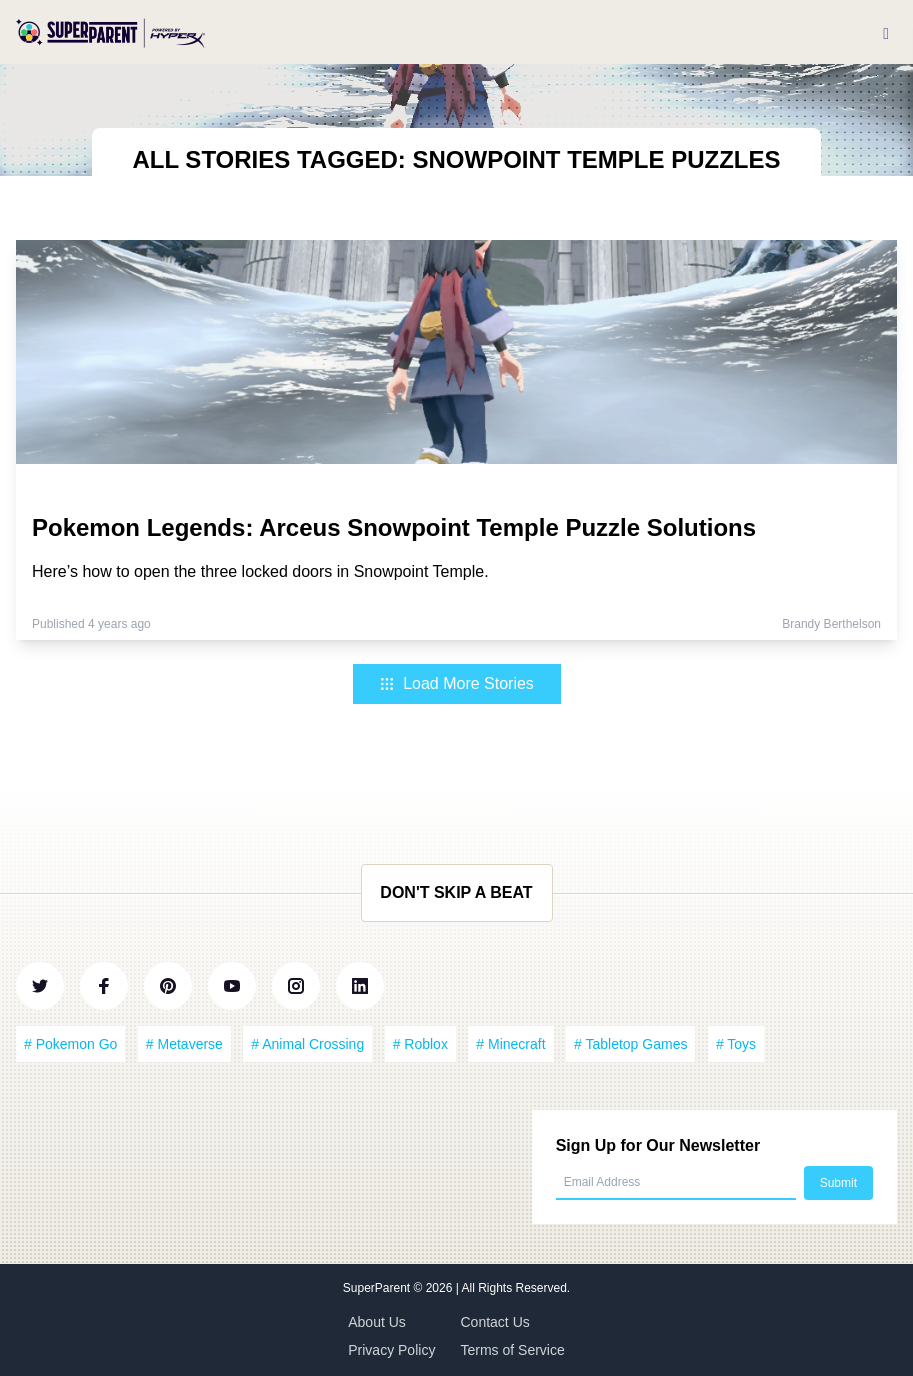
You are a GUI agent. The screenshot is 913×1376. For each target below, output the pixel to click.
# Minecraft (510, 1044)
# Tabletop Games (630, 1044)
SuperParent (378, 1288)
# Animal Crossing (307, 1044)
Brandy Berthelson (831, 624)
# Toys (736, 1044)
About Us (377, 1322)
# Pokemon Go (70, 1044)
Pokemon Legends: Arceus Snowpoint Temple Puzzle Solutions (394, 527)
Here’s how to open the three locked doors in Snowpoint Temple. (260, 571)
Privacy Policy (391, 1350)
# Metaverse (184, 1044)
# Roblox (420, 1044)
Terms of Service (513, 1350)
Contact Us (495, 1322)
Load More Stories (456, 683)
